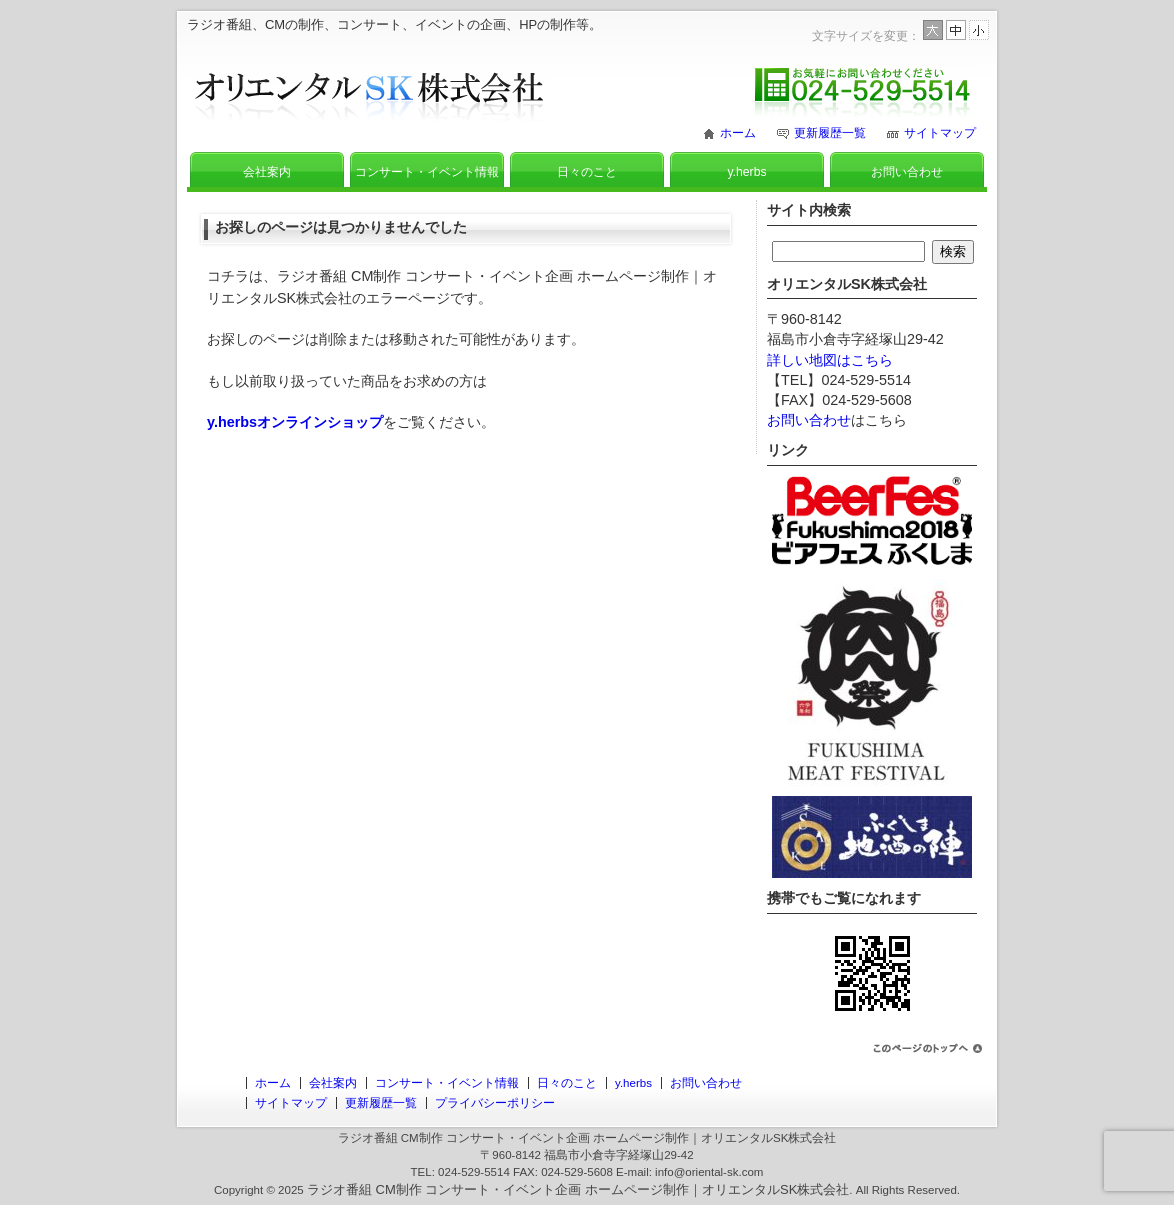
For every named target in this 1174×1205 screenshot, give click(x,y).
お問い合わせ (907, 172)
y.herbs (746, 172)
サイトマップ (940, 133)
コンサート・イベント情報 (427, 172)
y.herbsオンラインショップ (295, 422)
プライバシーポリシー (495, 1103)
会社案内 (267, 172)
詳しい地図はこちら (830, 360)
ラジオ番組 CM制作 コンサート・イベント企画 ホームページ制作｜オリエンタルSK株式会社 (578, 1189)
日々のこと (587, 172)
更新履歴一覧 (830, 133)
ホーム (738, 133)
